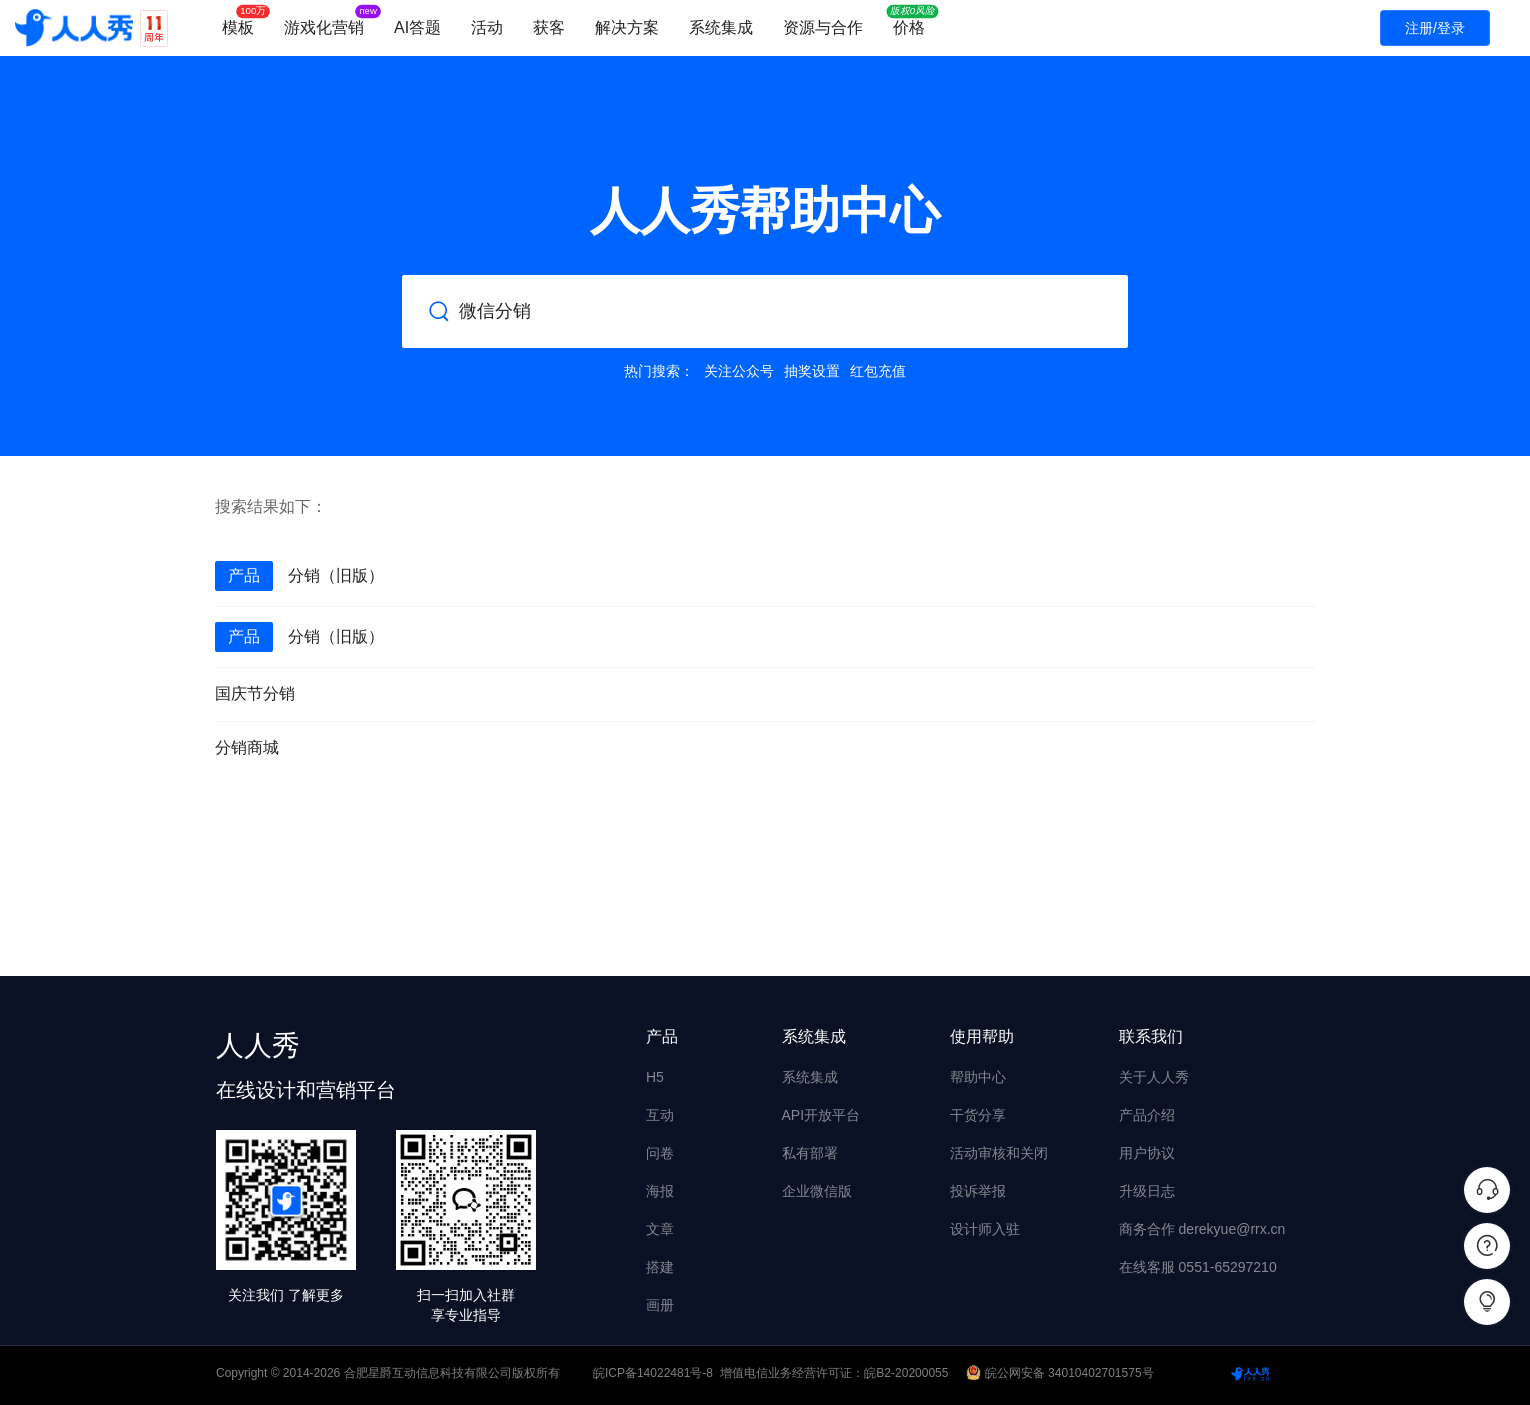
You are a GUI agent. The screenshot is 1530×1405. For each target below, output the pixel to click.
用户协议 (1147, 1153)
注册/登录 (1435, 28)
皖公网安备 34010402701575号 (1061, 1373)
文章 (660, 1229)
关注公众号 (739, 371)
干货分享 (978, 1115)
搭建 (660, 1267)
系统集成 (721, 27)
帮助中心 (978, 1077)
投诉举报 (978, 1191)
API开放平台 (821, 1115)
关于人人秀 (1154, 1077)
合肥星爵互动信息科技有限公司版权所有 (452, 1373)
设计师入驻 (985, 1229)
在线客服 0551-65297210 (1198, 1267)
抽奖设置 (812, 371)
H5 (655, 1077)
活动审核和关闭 (999, 1153)
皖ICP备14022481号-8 (653, 1373)
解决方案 (627, 27)
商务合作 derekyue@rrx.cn (1202, 1229)
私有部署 (810, 1153)
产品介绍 (1147, 1115)
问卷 (660, 1153)
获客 (549, 27)
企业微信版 (817, 1191)
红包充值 (878, 371)
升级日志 (1147, 1191)
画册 (660, 1305)
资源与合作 (823, 27)
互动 (660, 1115)
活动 (487, 27)
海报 (660, 1191)
